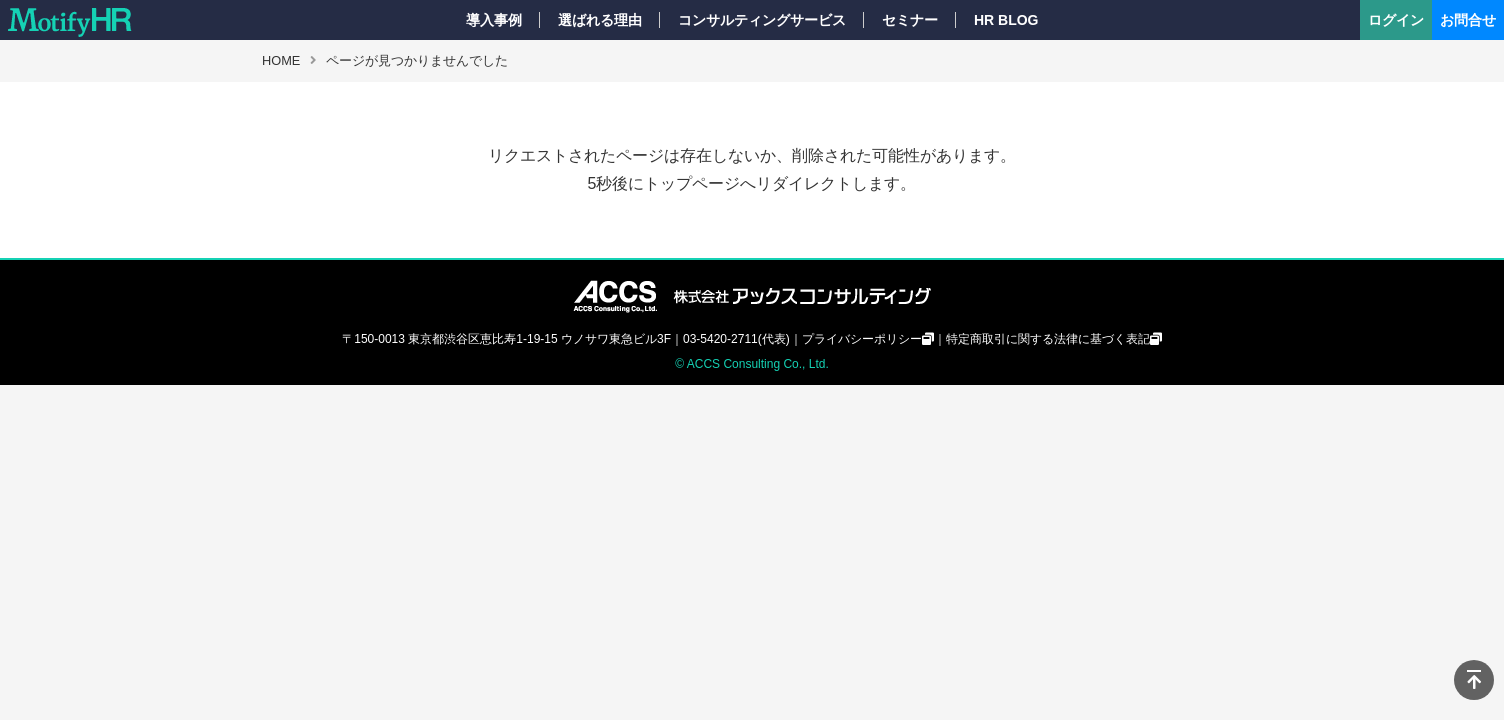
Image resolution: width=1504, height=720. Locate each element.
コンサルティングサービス (762, 20)
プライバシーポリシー (862, 339)
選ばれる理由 (600, 20)
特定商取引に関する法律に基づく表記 (1048, 339)
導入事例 (494, 20)
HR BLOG (1006, 20)
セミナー (910, 20)
